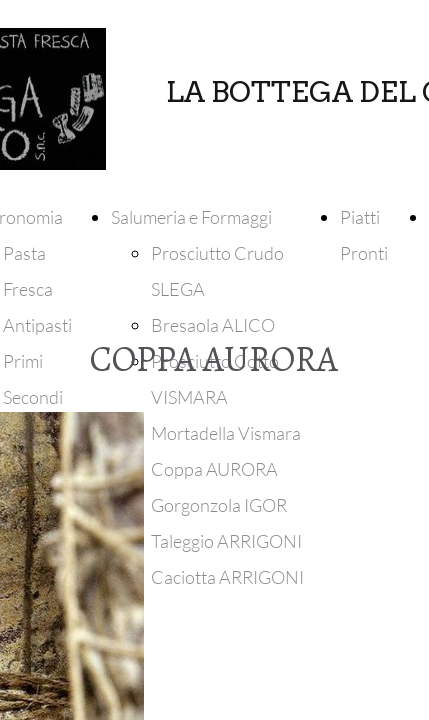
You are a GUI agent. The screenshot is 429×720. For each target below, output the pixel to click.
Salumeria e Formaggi (191, 217)
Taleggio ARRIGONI (226, 541)
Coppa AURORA (214, 469)
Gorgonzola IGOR (219, 505)
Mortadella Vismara (226, 433)
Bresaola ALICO (213, 325)
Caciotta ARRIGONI (227, 577)
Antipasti (37, 325)
